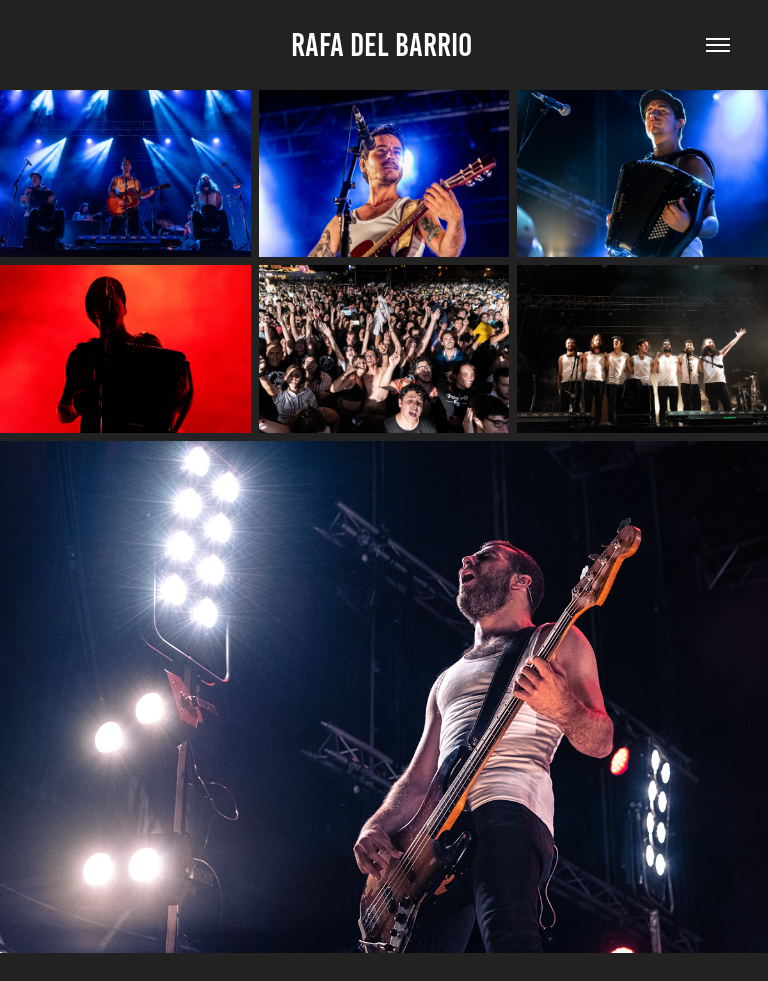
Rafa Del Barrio (384, 45)
